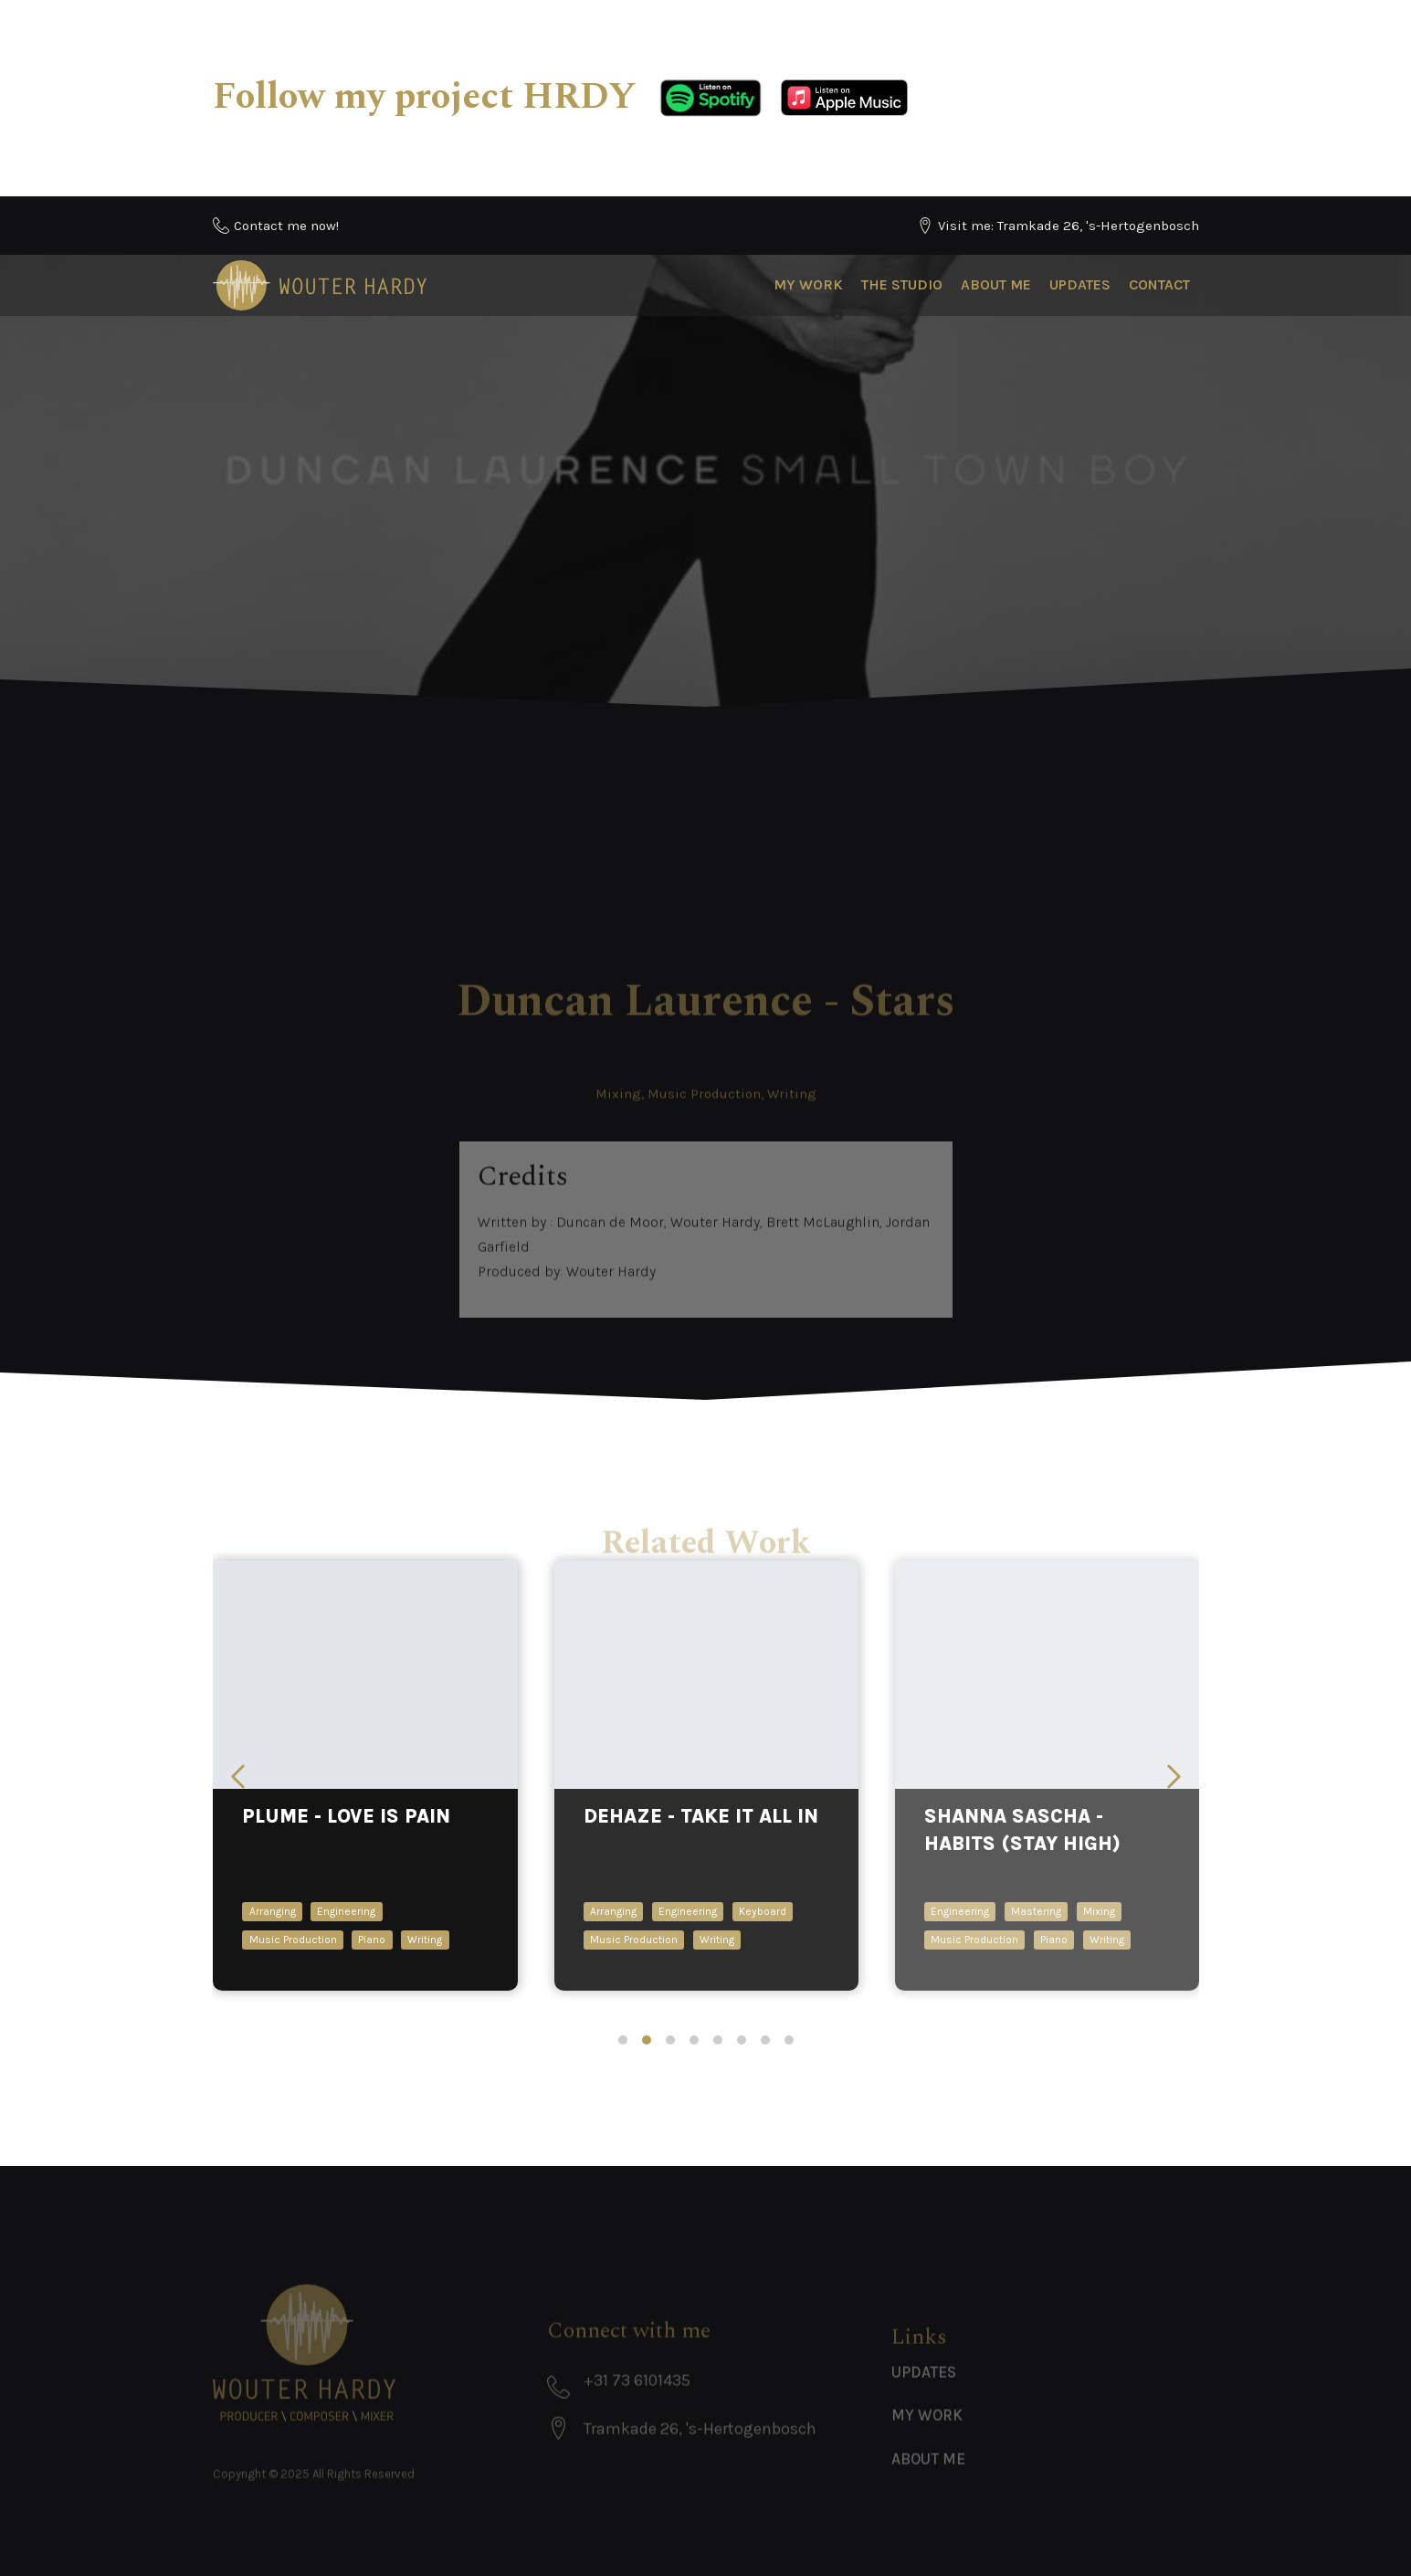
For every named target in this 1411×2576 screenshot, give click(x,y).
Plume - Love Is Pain (346, 1816)
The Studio (901, 284)
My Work (808, 284)
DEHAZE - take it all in (700, 1816)
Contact (1159, 284)
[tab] (623, 2040)
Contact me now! (286, 225)
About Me (996, 284)
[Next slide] (1174, 1776)
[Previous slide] (238, 1776)
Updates (1080, 284)
